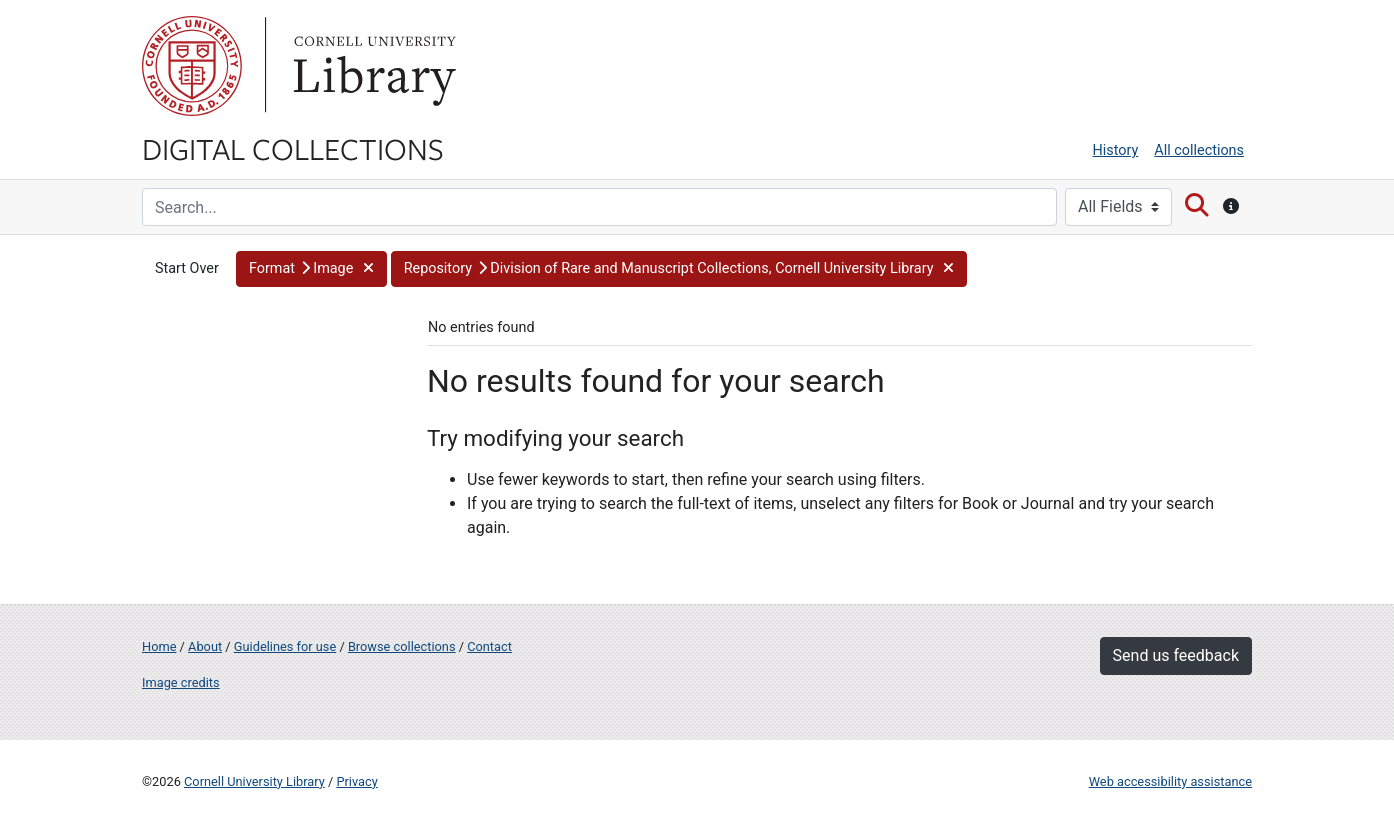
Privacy (356, 781)
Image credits (181, 682)
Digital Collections (293, 148)
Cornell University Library (254, 781)
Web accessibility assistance (1170, 781)
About (205, 646)
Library (372, 66)
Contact (489, 646)
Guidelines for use (285, 646)
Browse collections (402, 646)
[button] (311, 269)
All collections (1199, 150)
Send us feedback (1176, 655)
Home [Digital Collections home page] (159, 646)
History (1116, 150)
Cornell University (192, 66)
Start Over (187, 268)
